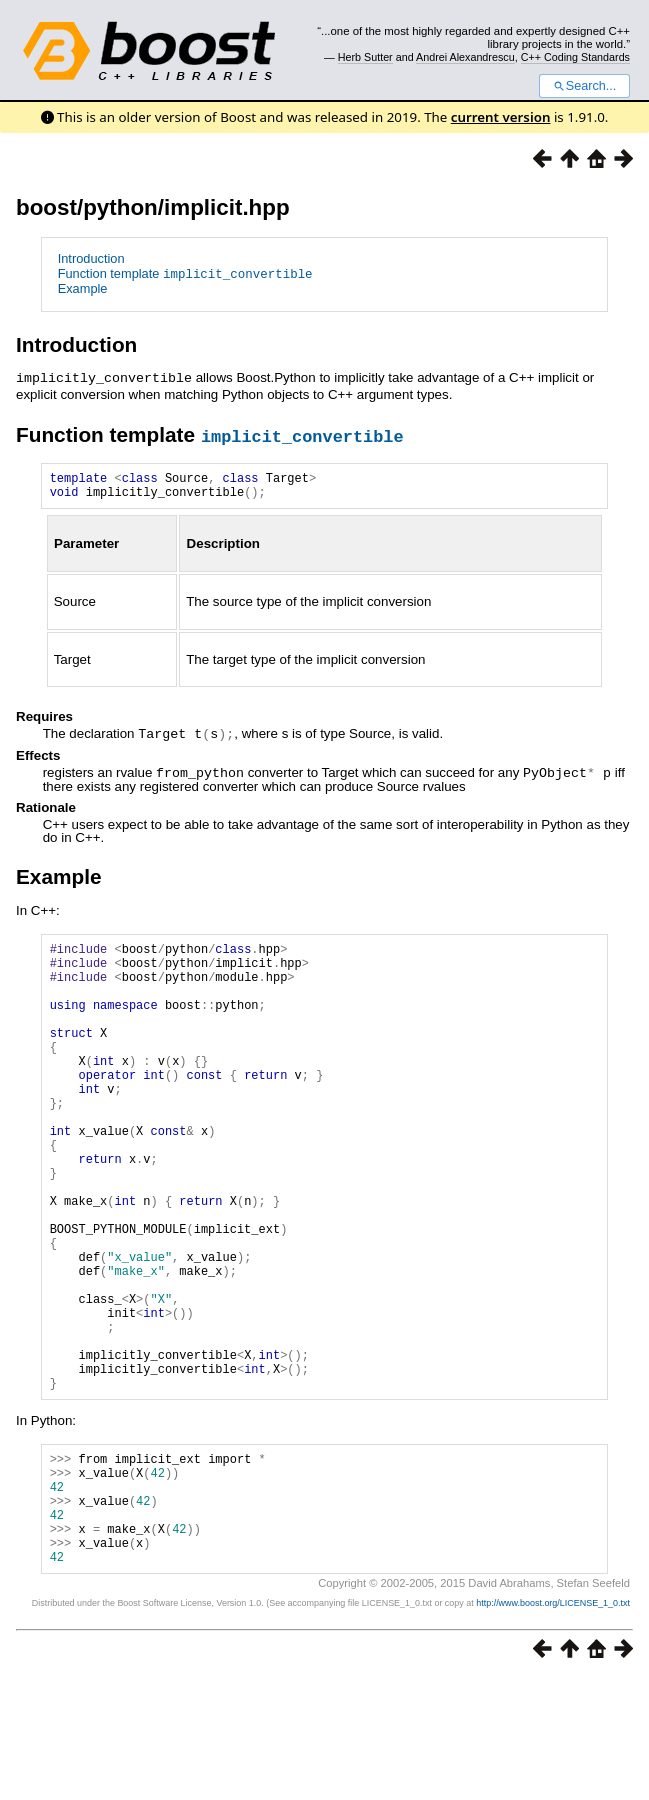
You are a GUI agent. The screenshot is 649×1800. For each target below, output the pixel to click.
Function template (185, 273)
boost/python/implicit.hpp (153, 207)
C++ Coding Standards (575, 57)
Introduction (91, 258)
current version (501, 117)
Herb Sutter (365, 57)
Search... (584, 86)
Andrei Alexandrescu (465, 57)
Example (83, 288)
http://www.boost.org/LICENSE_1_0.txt (553, 1726)
